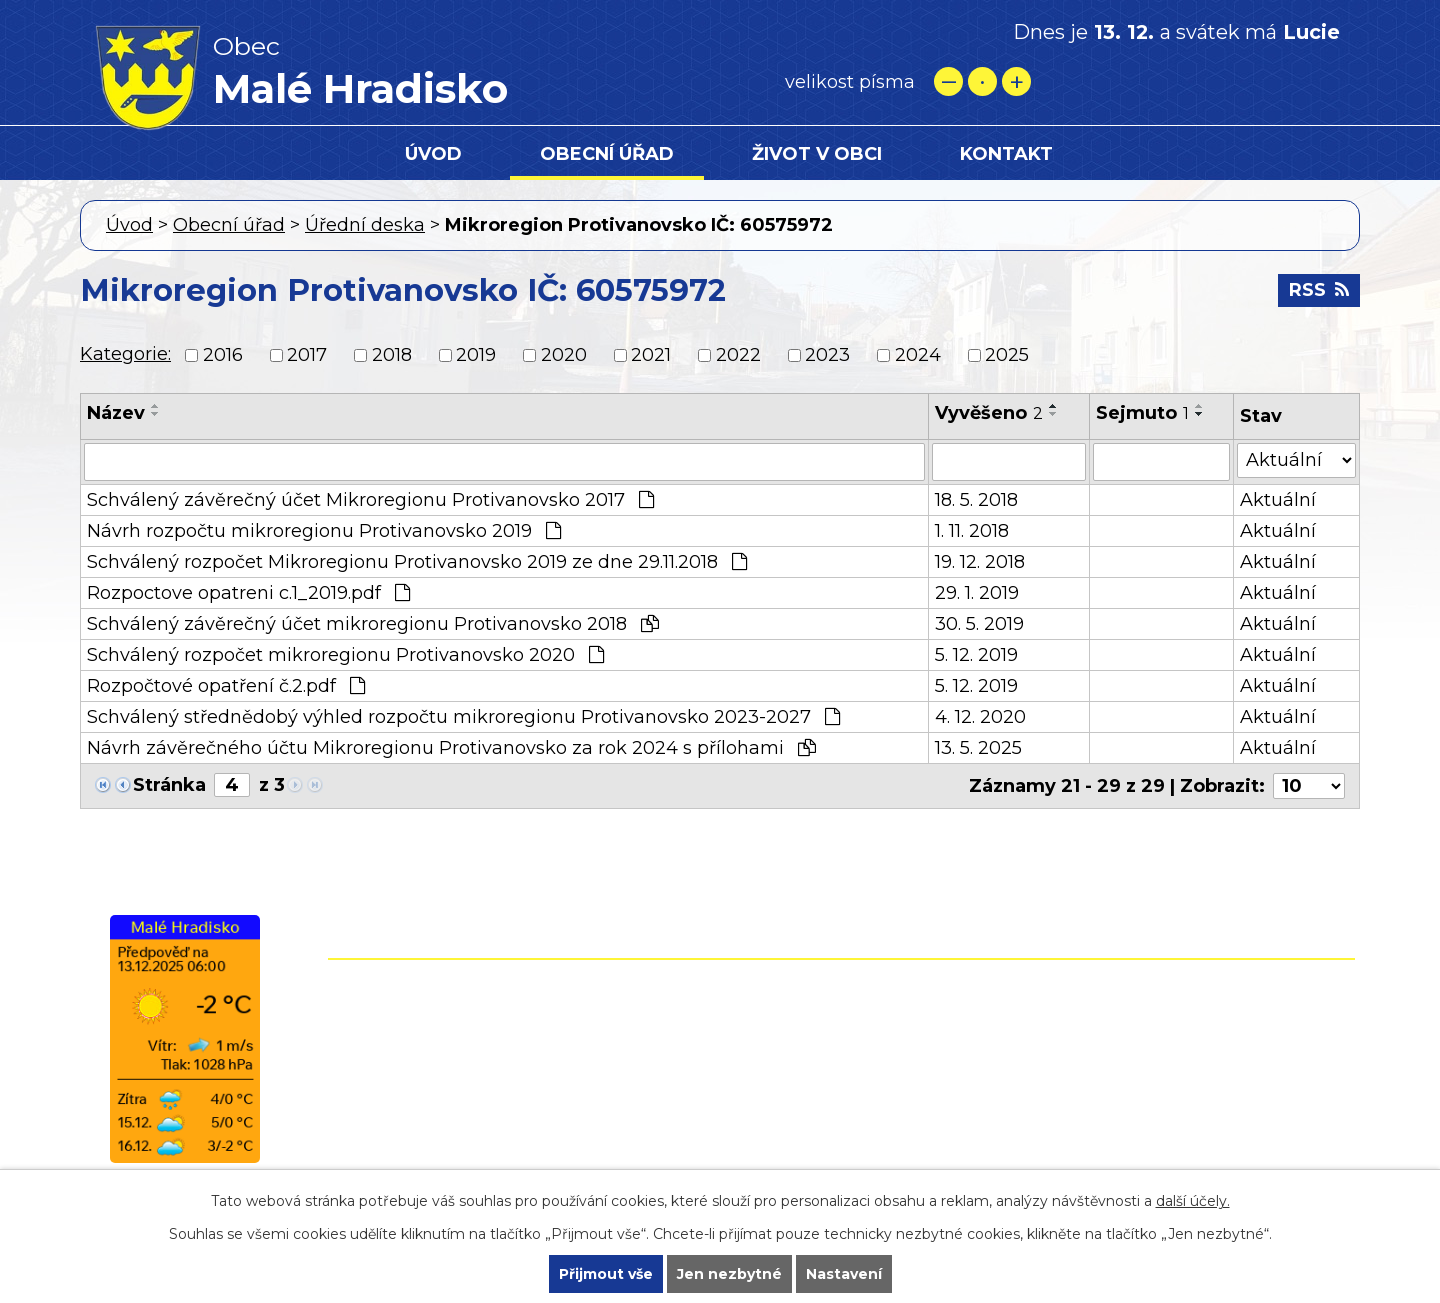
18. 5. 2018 (976, 500)
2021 (651, 355)
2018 (392, 355)
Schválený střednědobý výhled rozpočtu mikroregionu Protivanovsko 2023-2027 (463, 717)
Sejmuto (1142, 413)
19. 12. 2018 (980, 562)
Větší (1016, 81)
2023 (827, 355)
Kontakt (1006, 154)
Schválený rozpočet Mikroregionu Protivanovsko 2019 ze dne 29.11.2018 (417, 562)
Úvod (433, 154)
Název (116, 413)
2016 (223, 355)
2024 (918, 355)
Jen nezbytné (729, 1274)
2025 (1007, 355)
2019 (476, 355)
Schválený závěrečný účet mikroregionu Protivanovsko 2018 (373, 624)
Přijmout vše (606, 1274)
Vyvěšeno (989, 413)
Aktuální (1278, 500)
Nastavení (844, 1274)
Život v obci (817, 154)
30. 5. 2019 (979, 624)
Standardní (982, 81)
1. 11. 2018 (972, 531)
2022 (738, 355)
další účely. (1193, 1201)
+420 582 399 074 (755, 1031)
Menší (948, 81)
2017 (307, 355)
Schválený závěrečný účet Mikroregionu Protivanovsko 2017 (370, 500)
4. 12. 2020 (980, 717)
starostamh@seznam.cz (718, 1117)
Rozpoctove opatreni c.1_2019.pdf (248, 593)
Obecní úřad (607, 154)
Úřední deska (365, 225)
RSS (1319, 290)
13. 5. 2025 (978, 748)
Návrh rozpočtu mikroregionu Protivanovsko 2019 (324, 531)
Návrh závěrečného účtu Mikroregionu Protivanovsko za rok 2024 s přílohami (451, 748)
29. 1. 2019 (977, 593)
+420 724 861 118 (748, 1060)
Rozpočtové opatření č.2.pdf (226, 686)
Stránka (169, 785)
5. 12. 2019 (976, 655)
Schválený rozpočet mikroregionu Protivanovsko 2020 (345, 655)
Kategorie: (125, 354)
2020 (564, 355)
